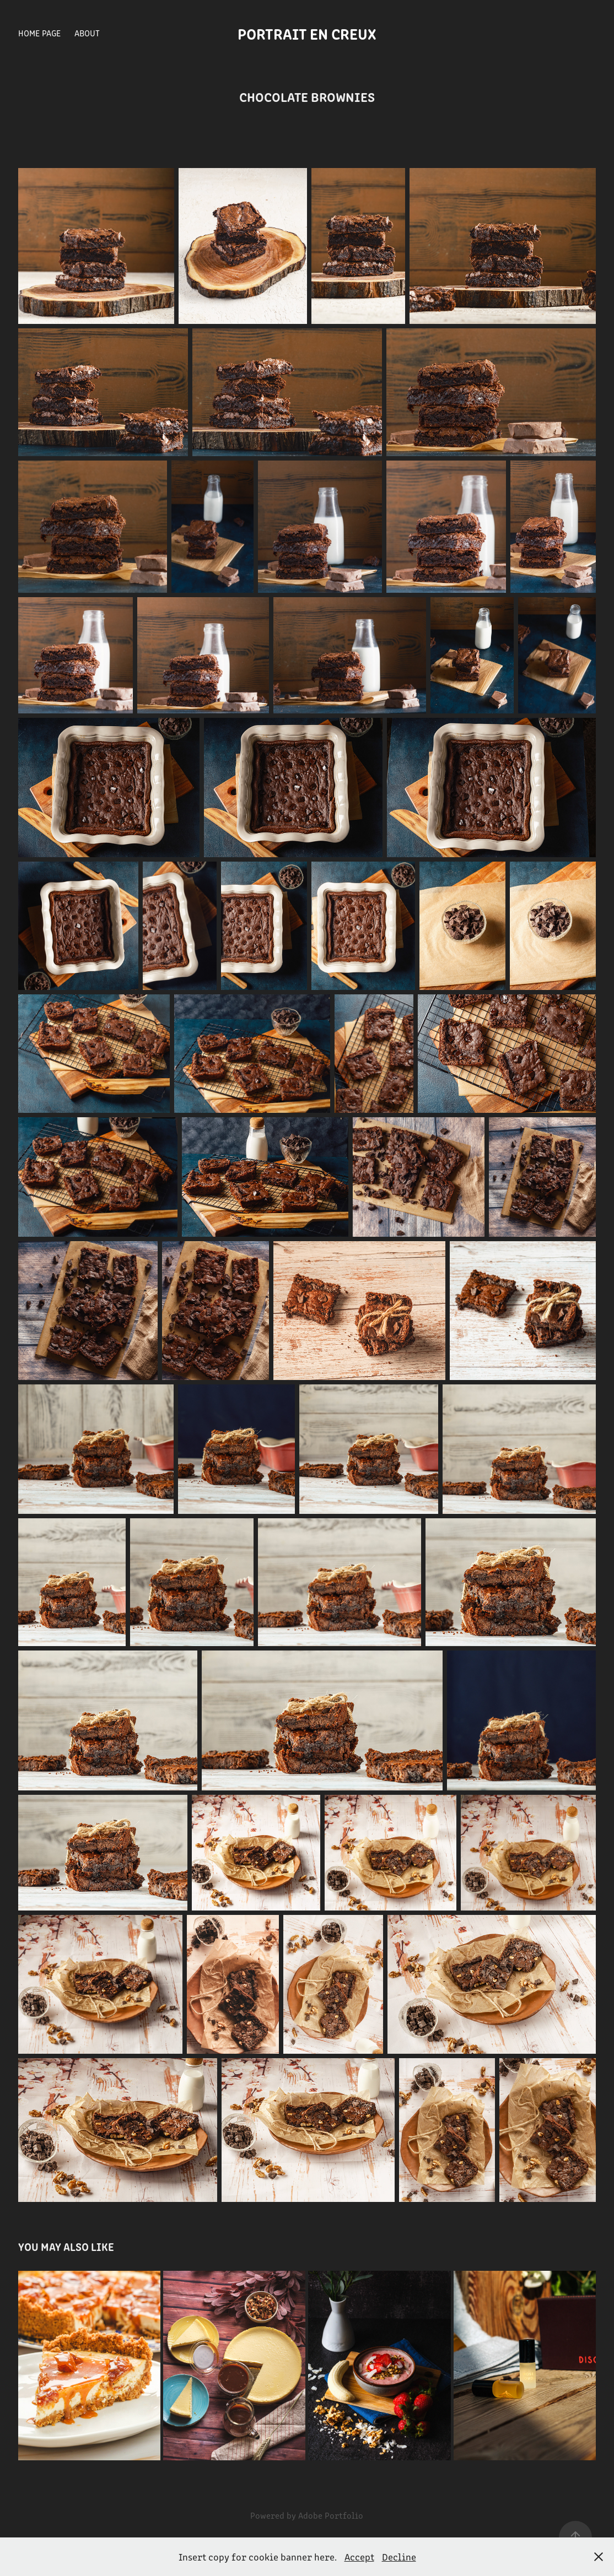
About (87, 33)
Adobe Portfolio (330, 2515)
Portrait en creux (307, 33)
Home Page (39, 33)
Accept (359, 2556)
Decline (399, 2556)
